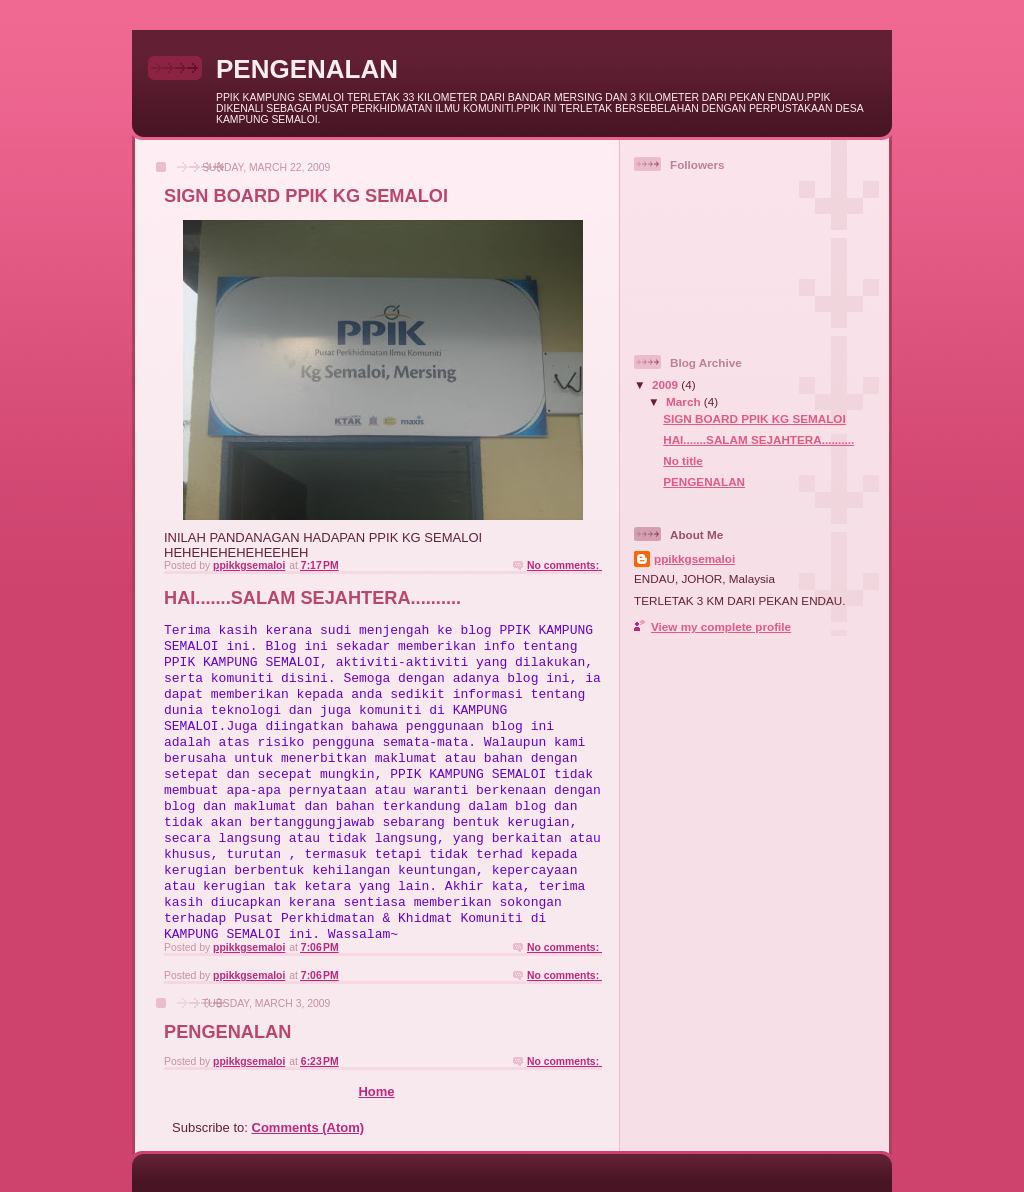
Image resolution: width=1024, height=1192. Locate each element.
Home (376, 1091)
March (685, 401)
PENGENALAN (227, 1032)
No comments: (564, 565)
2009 (666, 384)
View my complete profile (721, 626)
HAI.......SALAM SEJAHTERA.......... (312, 598)
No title (683, 460)
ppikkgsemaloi (694, 558)
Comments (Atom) (308, 1127)
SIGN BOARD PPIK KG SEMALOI (306, 196)
